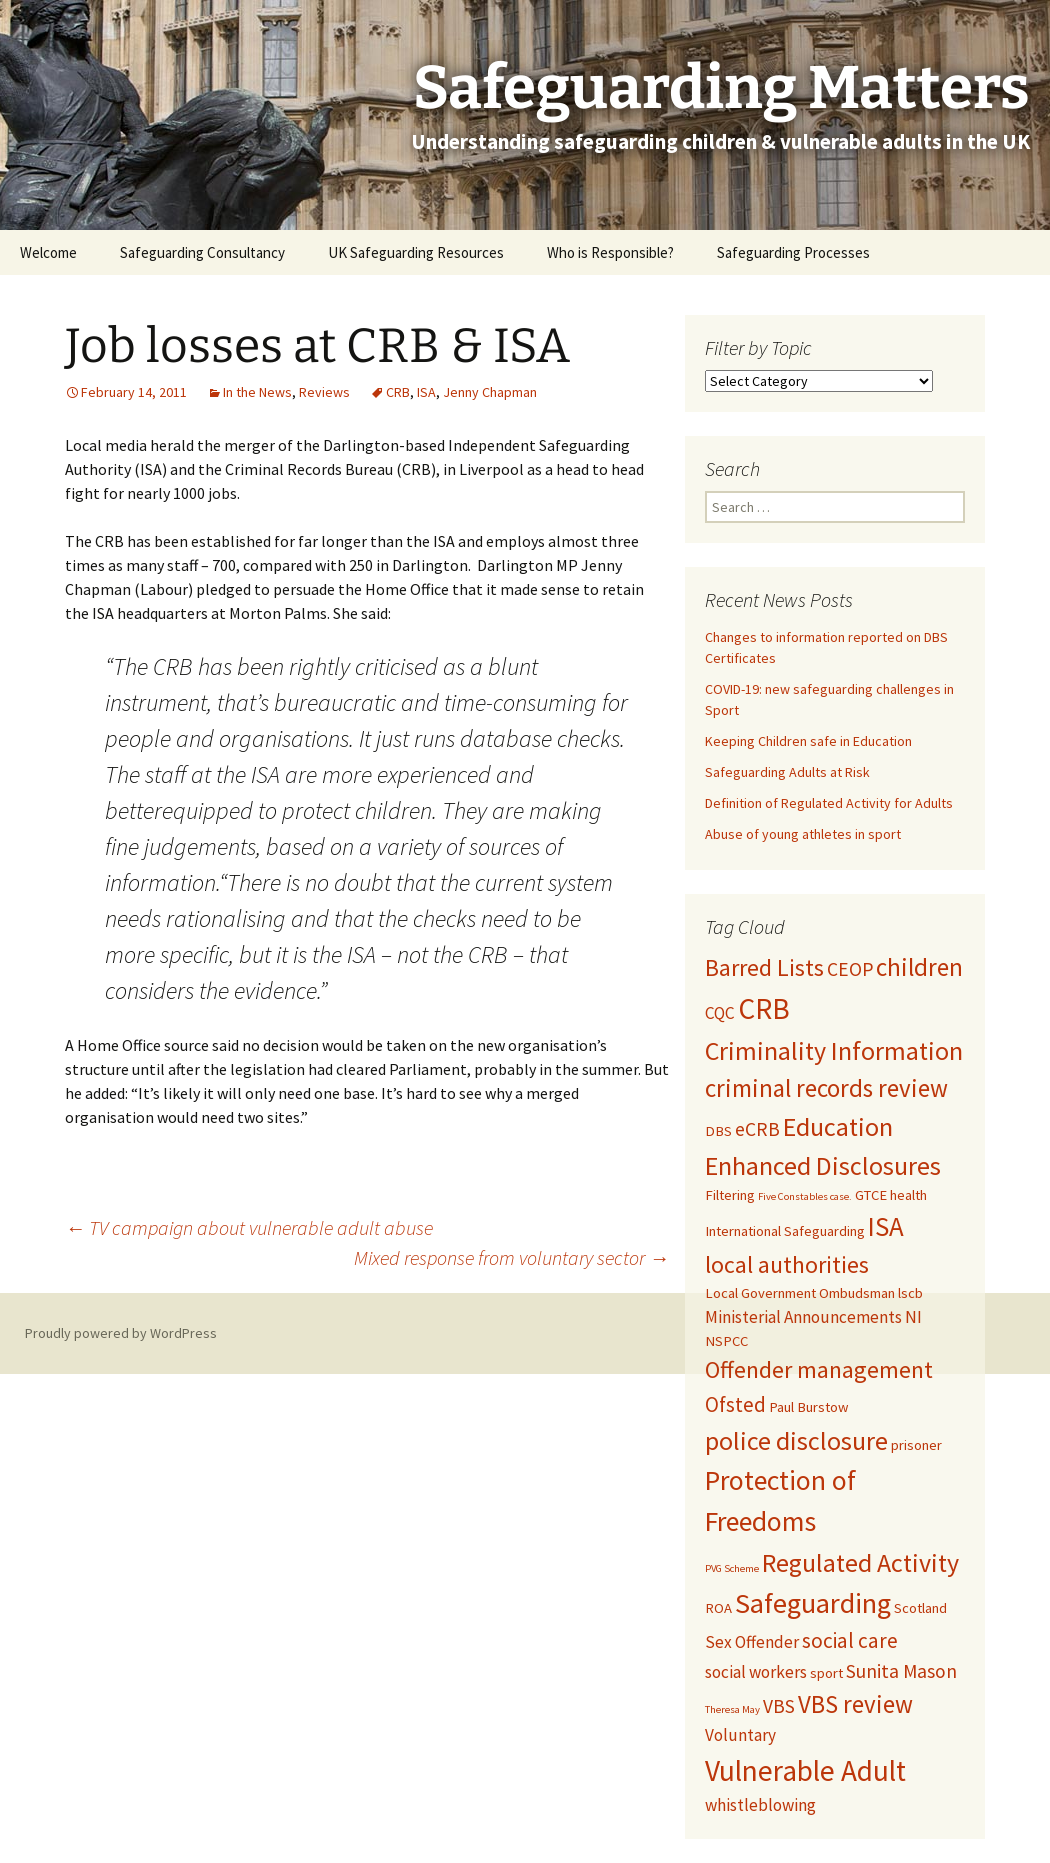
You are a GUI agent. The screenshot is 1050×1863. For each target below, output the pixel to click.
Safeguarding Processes (793, 252)
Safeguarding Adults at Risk (787, 772)
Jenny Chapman (490, 392)
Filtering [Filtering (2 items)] (730, 1195)
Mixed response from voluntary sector (511, 1257)
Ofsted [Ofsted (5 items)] (735, 1404)
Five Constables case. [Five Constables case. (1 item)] (805, 1196)
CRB (398, 392)
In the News (257, 392)
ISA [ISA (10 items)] (886, 1226)
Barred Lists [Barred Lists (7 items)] (764, 968)
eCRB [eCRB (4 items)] (757, 1129)
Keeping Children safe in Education (810, 741)
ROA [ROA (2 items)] (718, 1608)
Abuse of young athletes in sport (803, 834)
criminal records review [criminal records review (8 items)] (826, 1088)
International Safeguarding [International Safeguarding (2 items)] (785, 1231)
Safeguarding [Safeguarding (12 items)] (813, 1603)
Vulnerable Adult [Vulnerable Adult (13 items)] (805, 1770)
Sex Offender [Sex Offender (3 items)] (752, 1642)
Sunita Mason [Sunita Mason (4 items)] (901, 1671)
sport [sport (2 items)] (826, 1673)
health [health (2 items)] (908, 1195)
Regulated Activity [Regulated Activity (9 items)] (860, 1562)
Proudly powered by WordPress (121, 1333)
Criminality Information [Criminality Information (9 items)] (834, 1050)
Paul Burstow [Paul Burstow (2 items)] (808, 1407)
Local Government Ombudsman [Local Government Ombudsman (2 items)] (800, 1293)
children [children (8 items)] (919, 967)
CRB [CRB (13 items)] (764, 1008)
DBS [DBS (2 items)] (718, 1131)
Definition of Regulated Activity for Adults (829, 803)
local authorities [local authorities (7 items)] (787, 1265)
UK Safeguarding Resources (416, 252)
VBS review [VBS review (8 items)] (855, 1704)
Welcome (48, 252)
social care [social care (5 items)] (850, 1640)
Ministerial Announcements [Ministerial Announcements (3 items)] (803, 1317)
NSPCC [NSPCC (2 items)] (726, 1341)
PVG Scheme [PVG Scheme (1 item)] (732, 1568)
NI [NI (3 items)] (913, 1317)
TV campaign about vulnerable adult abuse (249, 1227)
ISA (426, 392)
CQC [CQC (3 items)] (720, 1013)
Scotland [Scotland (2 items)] (920, 1608)
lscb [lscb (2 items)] (910, 1293)
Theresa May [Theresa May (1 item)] (732, 1709)
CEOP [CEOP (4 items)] (850, 969)
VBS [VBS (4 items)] (779, 1706)
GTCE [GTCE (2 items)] (871, 1195)
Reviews (324, 392)
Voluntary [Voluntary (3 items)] (740, 1735)
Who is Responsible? (610, 252)
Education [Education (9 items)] (838, 1126)
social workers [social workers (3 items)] (756, 1672)
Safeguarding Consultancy (202, 252)
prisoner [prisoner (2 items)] (916, 1445)
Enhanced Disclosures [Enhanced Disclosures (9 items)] (823, 1165)
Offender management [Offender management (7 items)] (819, 1370)
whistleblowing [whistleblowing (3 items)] (760, 1805)
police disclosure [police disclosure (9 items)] (796, 1440)
